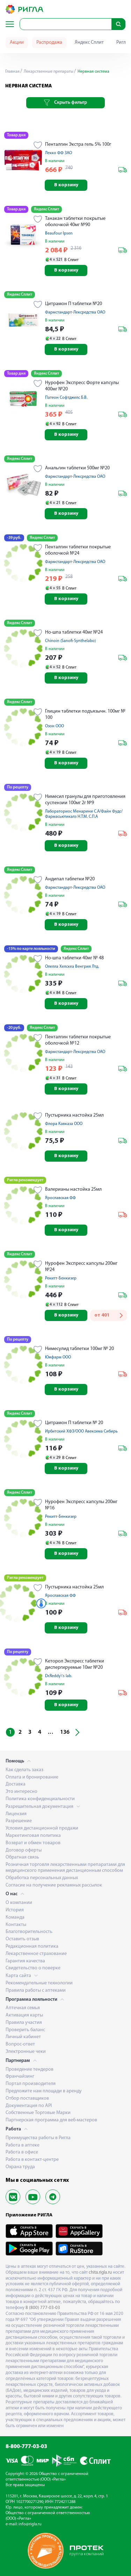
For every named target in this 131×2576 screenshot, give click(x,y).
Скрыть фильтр (65, 103)
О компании (19, 1902)
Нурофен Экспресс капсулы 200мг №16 (81, 1505)
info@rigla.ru (30, 2524)
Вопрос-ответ (20, 2044)
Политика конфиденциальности (40, 1799)
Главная (12, 72)
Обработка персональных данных (42, 1878)
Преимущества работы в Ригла (38, 2138)
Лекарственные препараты (48, 72)
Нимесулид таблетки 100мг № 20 (79, 1348)
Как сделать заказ (24, 1770)
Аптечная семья (23, 2008)
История (15, 1910)
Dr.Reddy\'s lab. (58, 1676)
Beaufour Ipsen (59, 233)
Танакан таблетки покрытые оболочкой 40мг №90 (75, 222)
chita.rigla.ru (100, 2272)
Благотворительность (29, 1931)
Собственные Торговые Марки (38, 2112)
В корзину (66, 185)
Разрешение (19, 1821)
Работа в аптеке (22, 2145)
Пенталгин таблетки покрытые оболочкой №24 (78, 550)
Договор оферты (24, 1850)
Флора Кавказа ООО (63, 1124)
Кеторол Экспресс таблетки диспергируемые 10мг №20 (74, 1664)
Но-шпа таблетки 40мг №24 (74, 632)
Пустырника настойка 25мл (74, 1115)
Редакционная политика (32, 1946)
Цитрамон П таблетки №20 (73, 303)
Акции (17, 42)
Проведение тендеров (29, 2069)
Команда (15, 1917)
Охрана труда (20, 2167)
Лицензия (16, 1814)
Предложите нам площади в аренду (44, 2091)
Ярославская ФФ (60, 1198)
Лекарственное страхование (36, 1953)
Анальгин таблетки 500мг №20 (77, 468)
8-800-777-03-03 (26, 2446)
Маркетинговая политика (33, 1835)
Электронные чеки (26, 2051)
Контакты (16, 1924)
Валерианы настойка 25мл (73, 1189)
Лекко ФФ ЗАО (58, 153)
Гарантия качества (25, 1961)
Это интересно (21, 1791)
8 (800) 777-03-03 (43, 2308)
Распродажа (49, 42)
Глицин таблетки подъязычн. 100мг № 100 (85, 714)
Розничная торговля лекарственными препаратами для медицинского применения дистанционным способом (65, 1867)
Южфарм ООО (58, 1357)
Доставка (16, 1784)
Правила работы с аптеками (36, 1990)
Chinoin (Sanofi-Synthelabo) (70, 641)
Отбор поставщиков (27, 2098)
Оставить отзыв (22, 1939)
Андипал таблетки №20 (70, 879)
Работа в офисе (22, 2152)
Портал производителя (31, 2083)
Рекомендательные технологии (39, 1983)
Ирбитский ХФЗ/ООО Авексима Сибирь (81, 1431)
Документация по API (29, 2105)
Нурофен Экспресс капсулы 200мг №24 (81, 1266)
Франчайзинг (20, 2076)
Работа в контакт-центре (32, 2159)
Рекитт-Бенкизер (61, 1278)
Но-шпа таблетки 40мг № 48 (74, 958)
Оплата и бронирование (32, 1777)
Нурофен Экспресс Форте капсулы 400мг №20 (82, 386)
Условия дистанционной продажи (42, 1828)
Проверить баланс (25, 2030)
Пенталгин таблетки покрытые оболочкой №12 (78, 1040)
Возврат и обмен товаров (33, 1843)
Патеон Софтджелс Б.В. (66, 398)
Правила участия (24, 2022)
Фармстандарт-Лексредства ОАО (75, 312)
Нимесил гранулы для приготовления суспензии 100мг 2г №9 (85, 800)
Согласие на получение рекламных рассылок (54, 1885)
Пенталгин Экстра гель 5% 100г (78, 144)
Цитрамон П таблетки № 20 (74, 1423)
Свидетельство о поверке (33, 1968)
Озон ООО (54, 726)
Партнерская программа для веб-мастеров (51, 2120)
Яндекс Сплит (89, 42)
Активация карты (24, 2015)
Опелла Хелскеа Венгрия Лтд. (72, 967)
